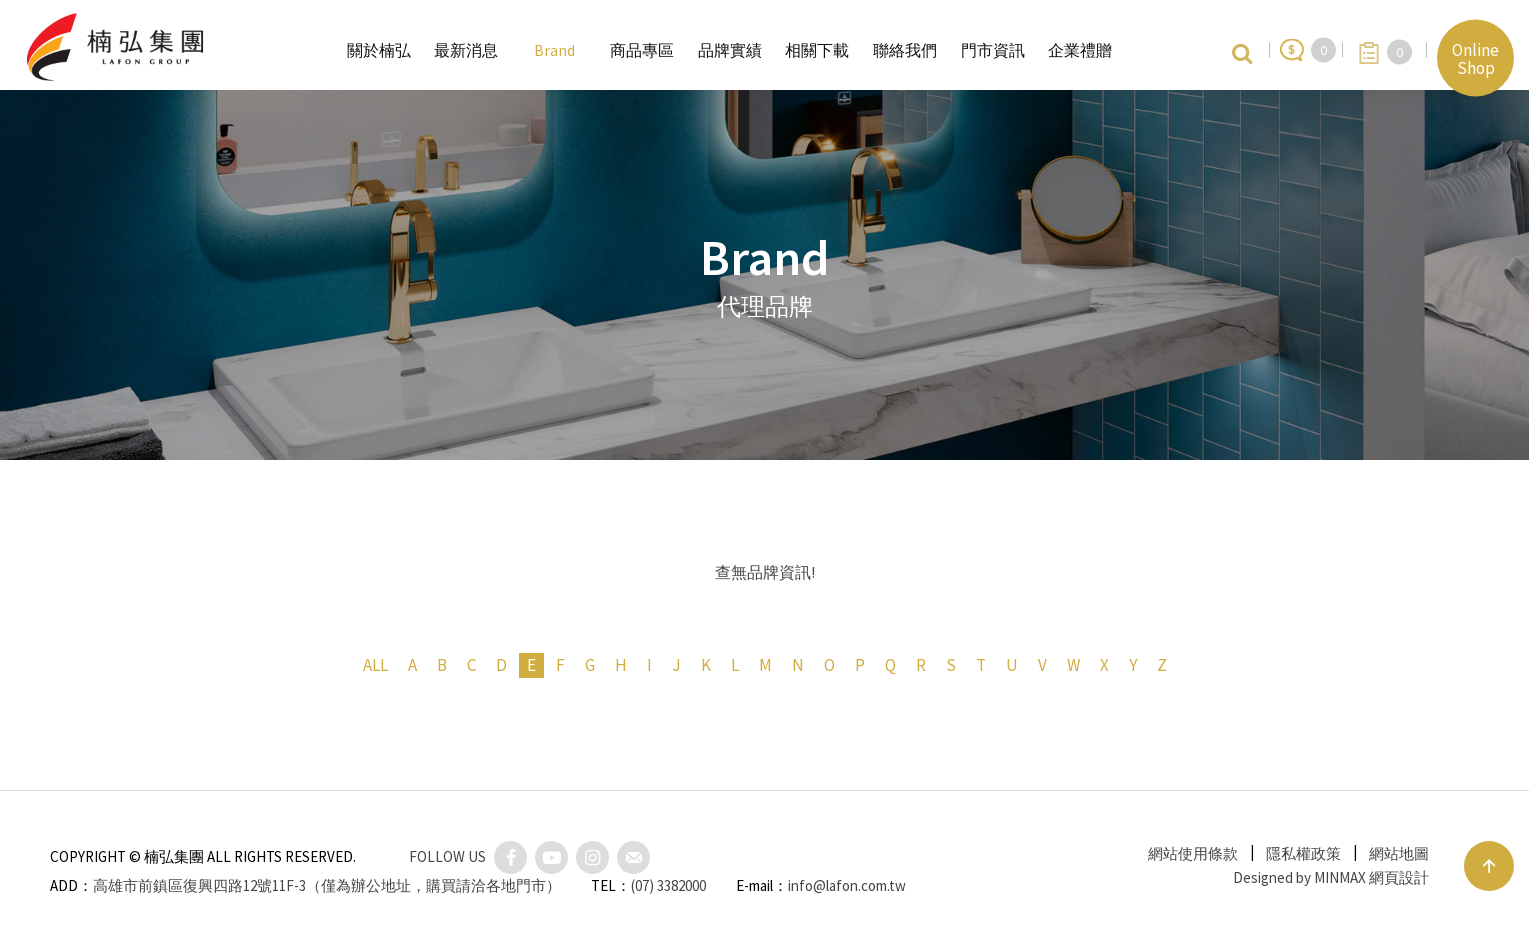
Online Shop (1475, 58)
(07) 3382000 (668, 885)
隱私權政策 (1303, 853)
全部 (622, 433)
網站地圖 (1399, 853)
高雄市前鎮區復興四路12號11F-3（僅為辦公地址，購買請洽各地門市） (327, 885)
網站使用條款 (1193, 853)
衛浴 (812, 433)
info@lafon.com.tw (847, 885)
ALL (375, 665)
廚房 (717, 433)
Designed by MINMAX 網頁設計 (1331, 877)
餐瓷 (907, 433)
